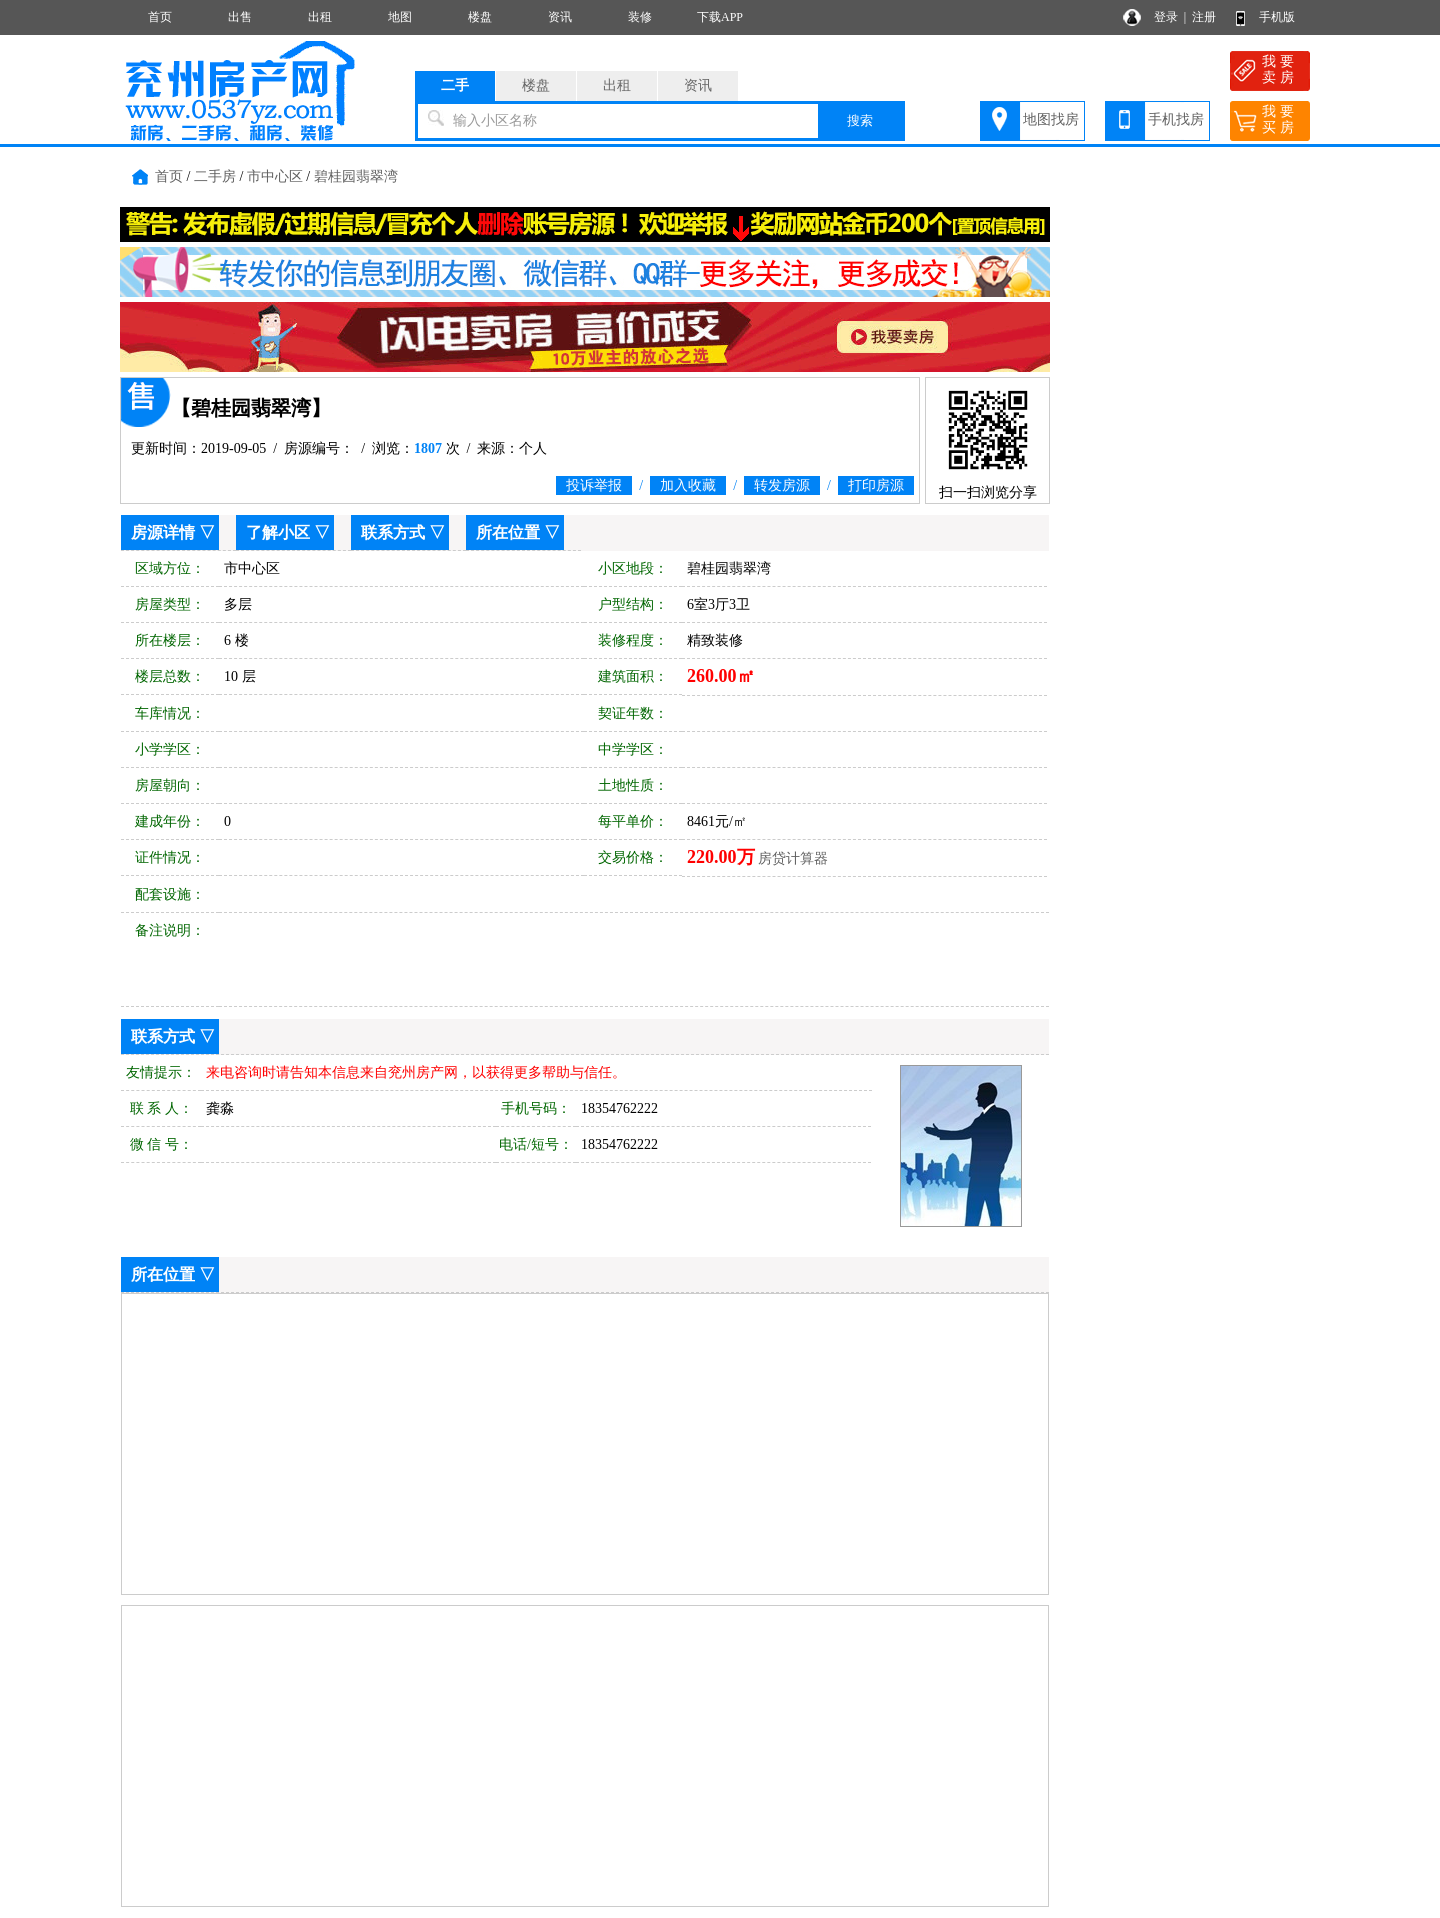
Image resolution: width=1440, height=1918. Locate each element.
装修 (640, 17)
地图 (400, 17)
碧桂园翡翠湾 (356, 176)
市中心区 (275, 176)
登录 (1166, 17)
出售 (240, 17)
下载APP (720, 17)
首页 (160, 17)
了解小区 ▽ (288, 532)
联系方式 (393, 532)
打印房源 (876, 485)
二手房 (215, 176)
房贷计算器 (793, 858)
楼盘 (480, 17)
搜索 (860, 120)
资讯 (560, 17)
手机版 (1277, 17)
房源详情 (163, 532)
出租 (320, 17)
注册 (1204, 17)
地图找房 (1051, 119)
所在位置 (508, 532)
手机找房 (1176, 119)
